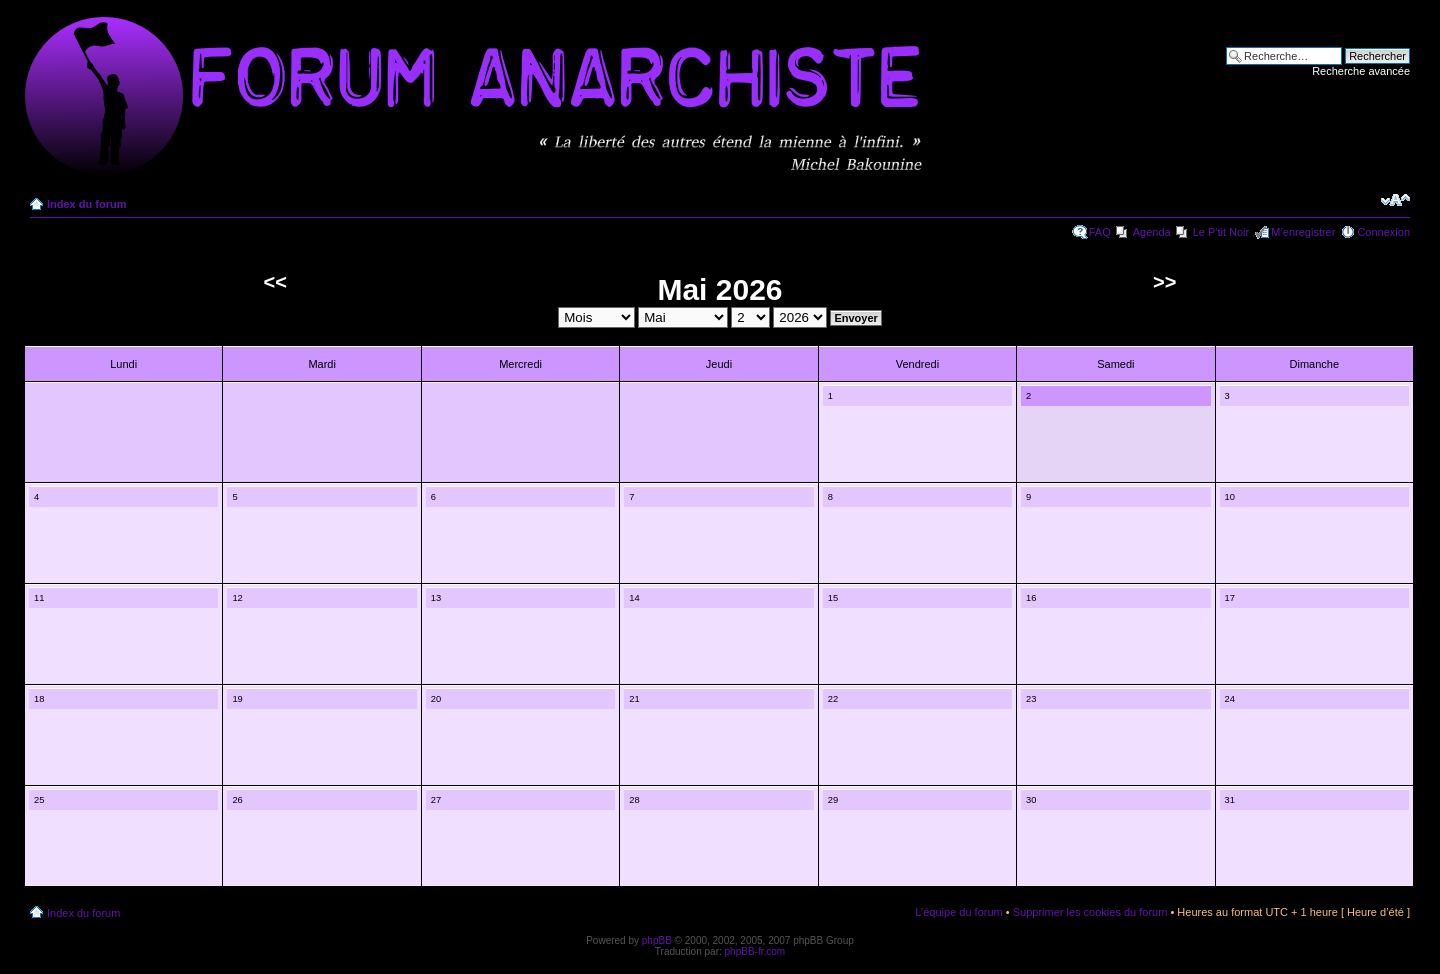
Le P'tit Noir (1221, 232)
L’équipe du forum (958, 912)
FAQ (1100, 232)
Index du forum (86, 204)
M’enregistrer (1303, 232)
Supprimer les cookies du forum (1090, 912)
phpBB (657, 940)
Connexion (1383, 232)
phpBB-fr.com (755, 951)
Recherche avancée (1361, 71)
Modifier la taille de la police (1395, 200)
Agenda (1152, 232)
